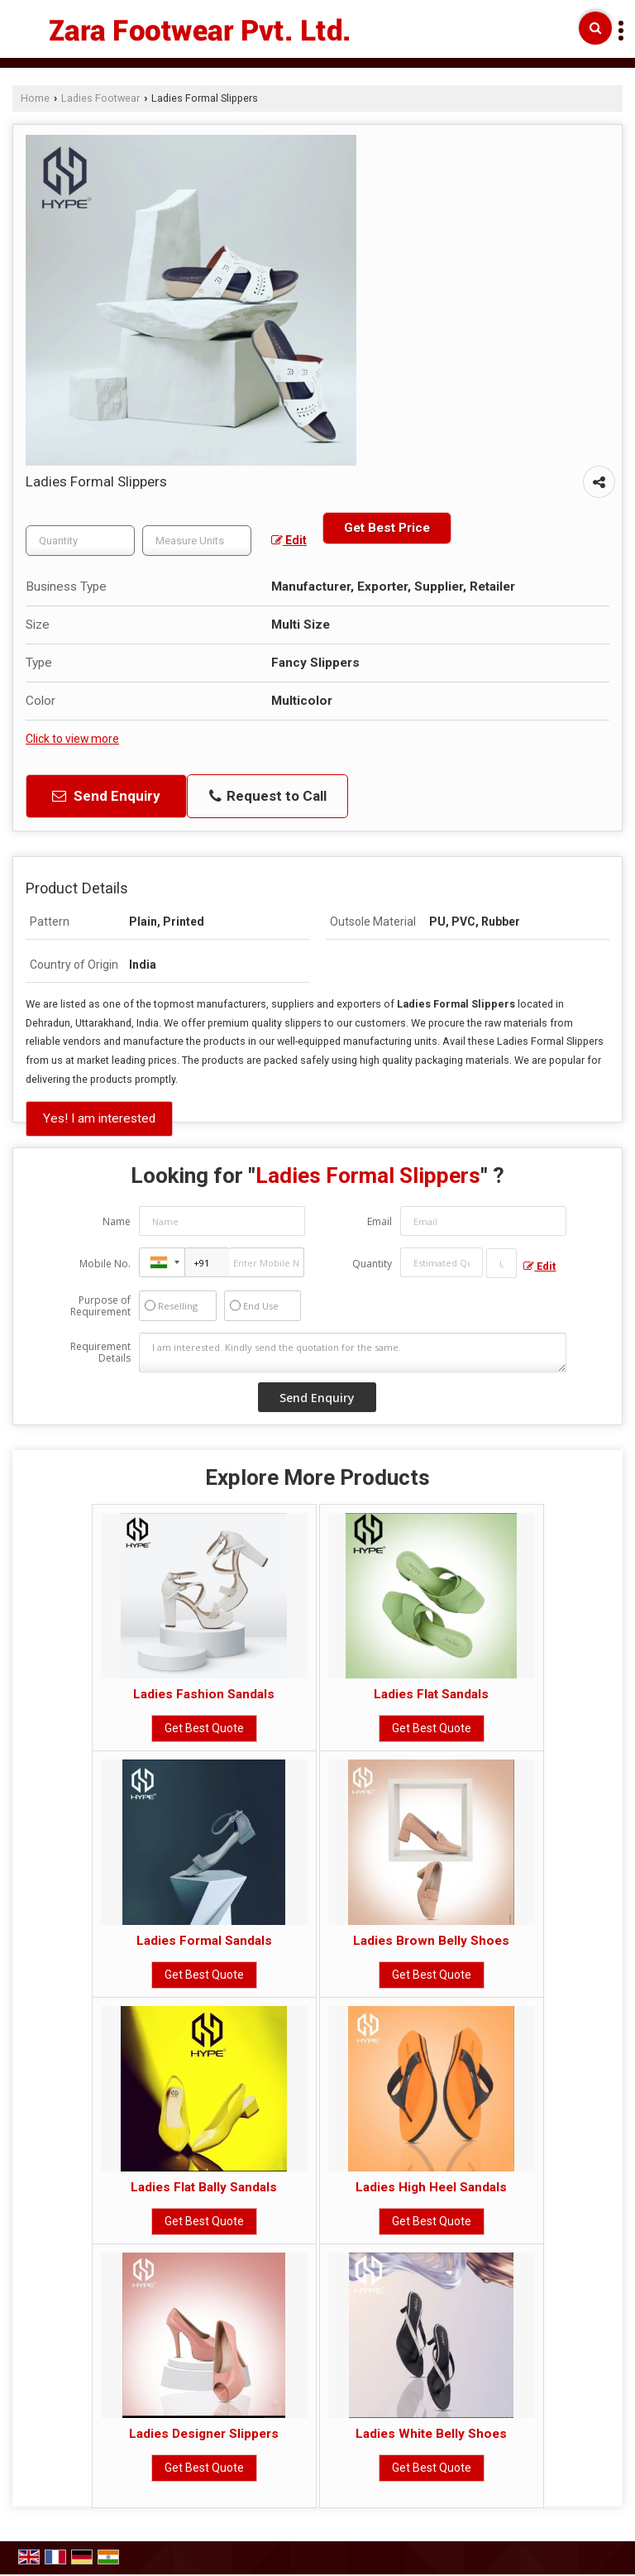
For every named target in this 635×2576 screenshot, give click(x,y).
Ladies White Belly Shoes (431, 2433)
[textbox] (196, 540)
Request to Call (268, 796)
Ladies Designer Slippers (204, 2433)
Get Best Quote (204, 1728)
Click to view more (72, 738)
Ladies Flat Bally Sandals (204, 2187)
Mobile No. (105, 1264)
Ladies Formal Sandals (204, 1940)
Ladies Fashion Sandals (204, 1694)
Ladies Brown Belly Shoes (431, 1940)
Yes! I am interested (99, 1118)
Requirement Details (100, 1352)
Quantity (372, 1264)
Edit (289, 540)
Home (35, 98)
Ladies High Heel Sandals (431, 2187)
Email (379, 1221)
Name (117, 1221)
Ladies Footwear (100, 98)
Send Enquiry (106, 796)
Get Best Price (387, 527)
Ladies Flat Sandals (431, 1694)
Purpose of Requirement (100, 1306)
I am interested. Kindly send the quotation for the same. (353, 1352)
